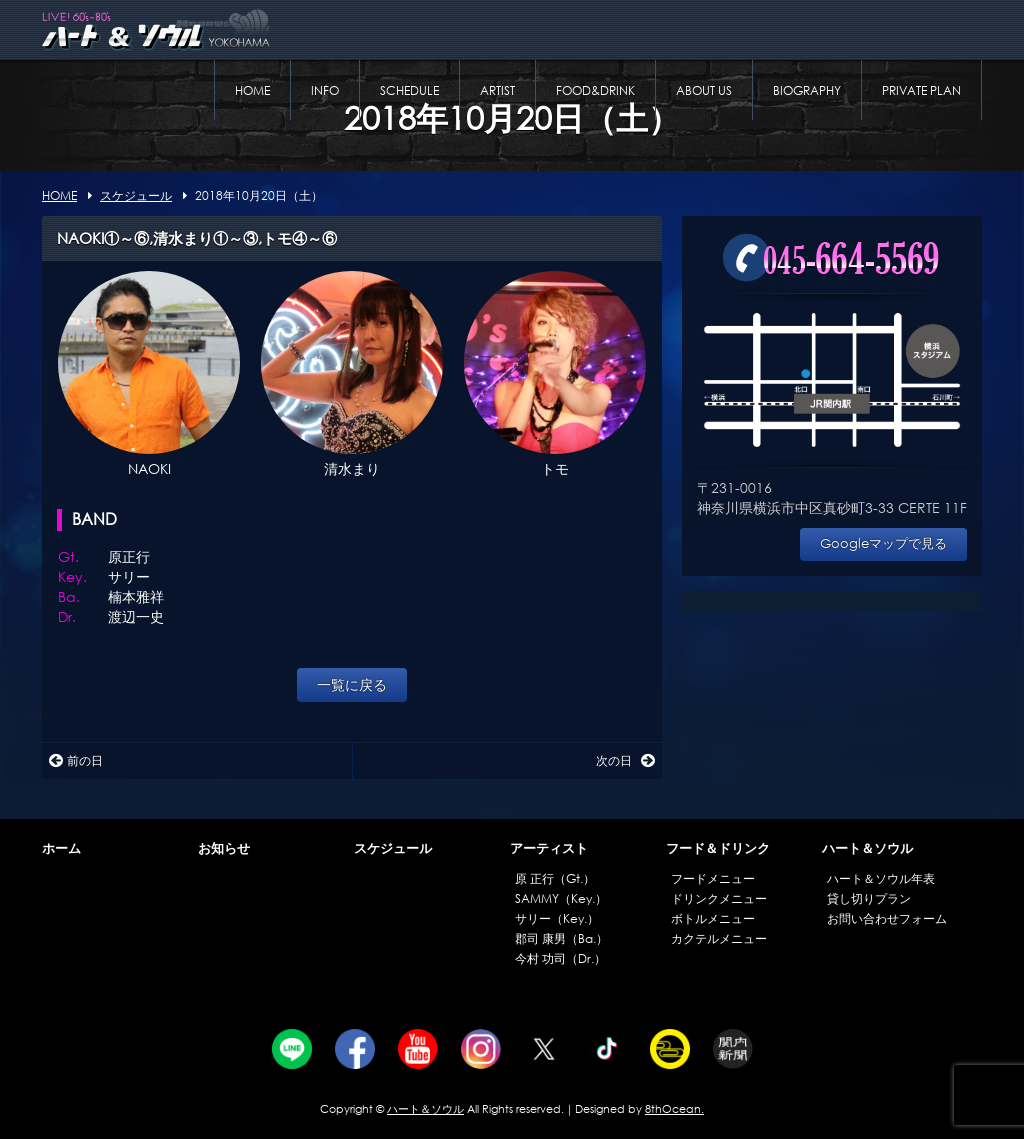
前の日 (76, 760)
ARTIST (497, 90)
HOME (252, 90)
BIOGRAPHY (807, 90)
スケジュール (393, 848)
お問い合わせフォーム (887, 918)
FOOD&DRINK (595, 90)
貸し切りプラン (869, 898)
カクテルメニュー (719, 938)
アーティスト (549, 848)
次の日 (625, 760)
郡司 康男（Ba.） (561, 938)
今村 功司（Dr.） (560, 958)
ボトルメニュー (713, 918)
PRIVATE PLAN (921, 90)
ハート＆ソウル (867, 848)
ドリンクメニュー (719, 898)
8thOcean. (674, 1109)
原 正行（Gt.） (555, 878)
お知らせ (224, 848)
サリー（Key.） (557, 918)
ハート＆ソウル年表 (881, 878)
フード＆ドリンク (718, 848)
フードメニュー (713, 878)
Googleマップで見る (883, 543)
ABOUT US (704, 90)
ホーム (61, 848)
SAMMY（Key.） (561, 898)
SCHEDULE (409, 90)
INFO (325, 90)
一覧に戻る (352, 684)
